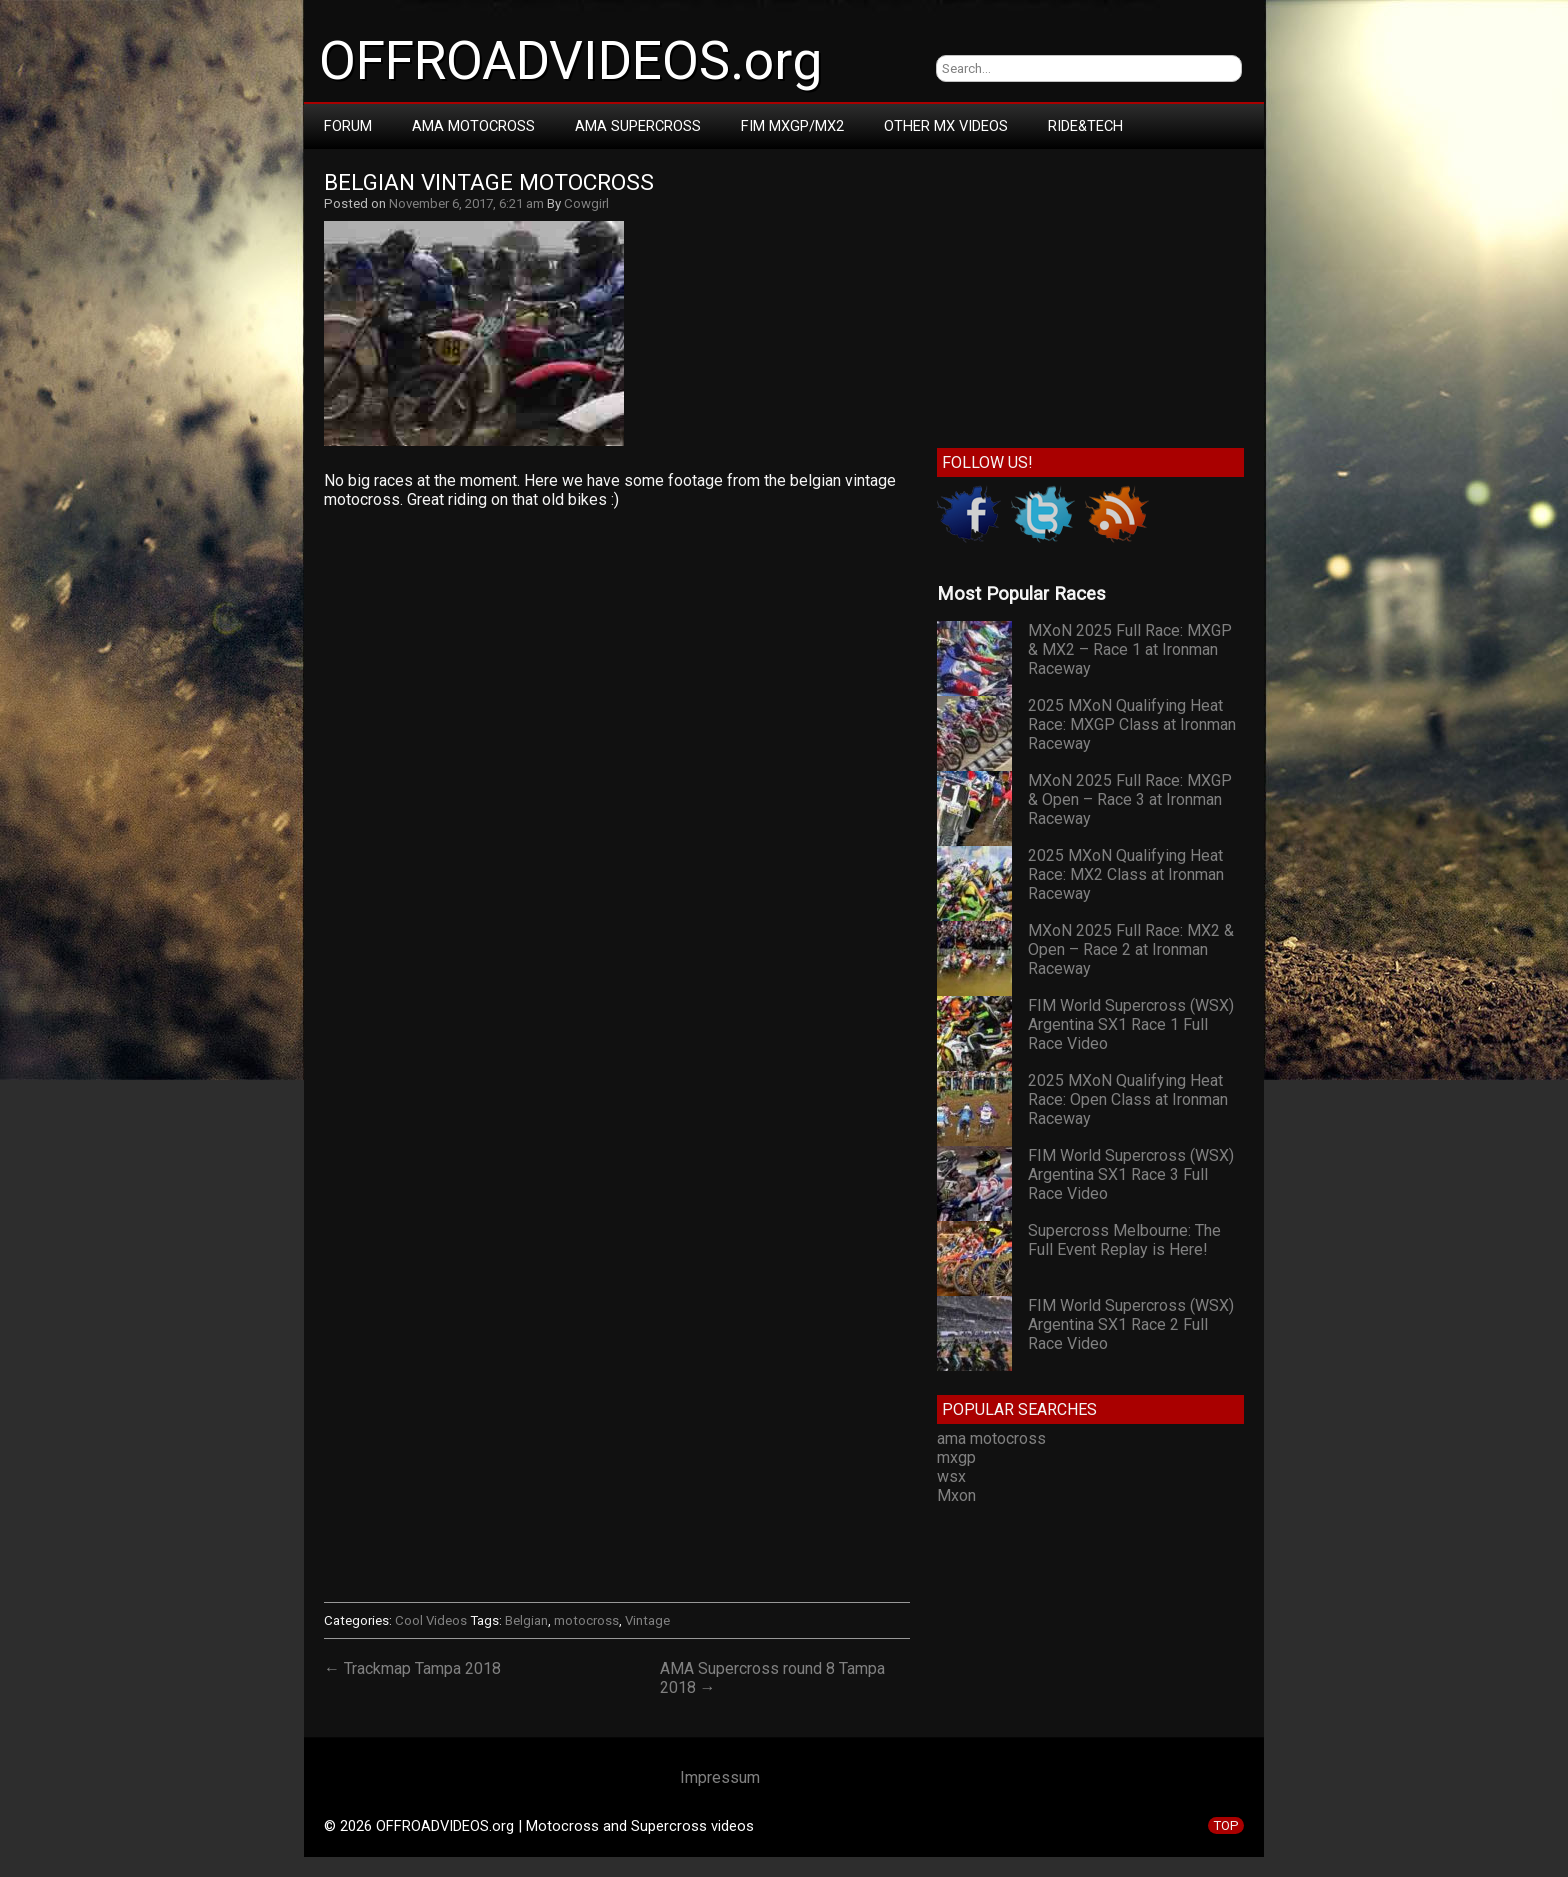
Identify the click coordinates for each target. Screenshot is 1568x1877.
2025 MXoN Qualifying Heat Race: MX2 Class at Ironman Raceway (1126, 874)
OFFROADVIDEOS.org (570, 61)
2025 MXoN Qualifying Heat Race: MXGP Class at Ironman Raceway (1132, 724)
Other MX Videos (946, 126)
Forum (348, 126)
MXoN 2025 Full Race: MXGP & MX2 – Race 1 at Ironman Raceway (1130, 649)
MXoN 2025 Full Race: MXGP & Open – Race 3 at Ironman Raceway (1130, 799)
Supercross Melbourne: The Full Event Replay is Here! (1124, 1240)
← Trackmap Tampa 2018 (412, 1668)
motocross (586, 1620)
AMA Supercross (638, 126)
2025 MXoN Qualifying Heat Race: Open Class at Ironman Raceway (1128, 1099)
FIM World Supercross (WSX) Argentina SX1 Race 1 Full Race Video (1131, 1024)
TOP (1226, 1825)
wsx (951, 1476)
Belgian (526, 1620)
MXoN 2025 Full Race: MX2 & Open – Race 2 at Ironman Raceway (1131, 949)
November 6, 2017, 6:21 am (466, 203)
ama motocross (991, 1438)
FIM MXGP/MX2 (792, 126)
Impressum (720, 1777)
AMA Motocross (473, 126)
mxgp (956, 1457)
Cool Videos (431, 1620)
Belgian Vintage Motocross (489, 182)
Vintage (647, 1620)
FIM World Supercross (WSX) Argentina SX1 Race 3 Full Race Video (1131, 1174)
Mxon (956, 1495)
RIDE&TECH (1085, 126)
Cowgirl (586, 203)
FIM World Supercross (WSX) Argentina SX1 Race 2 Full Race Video (1131, 1324)
